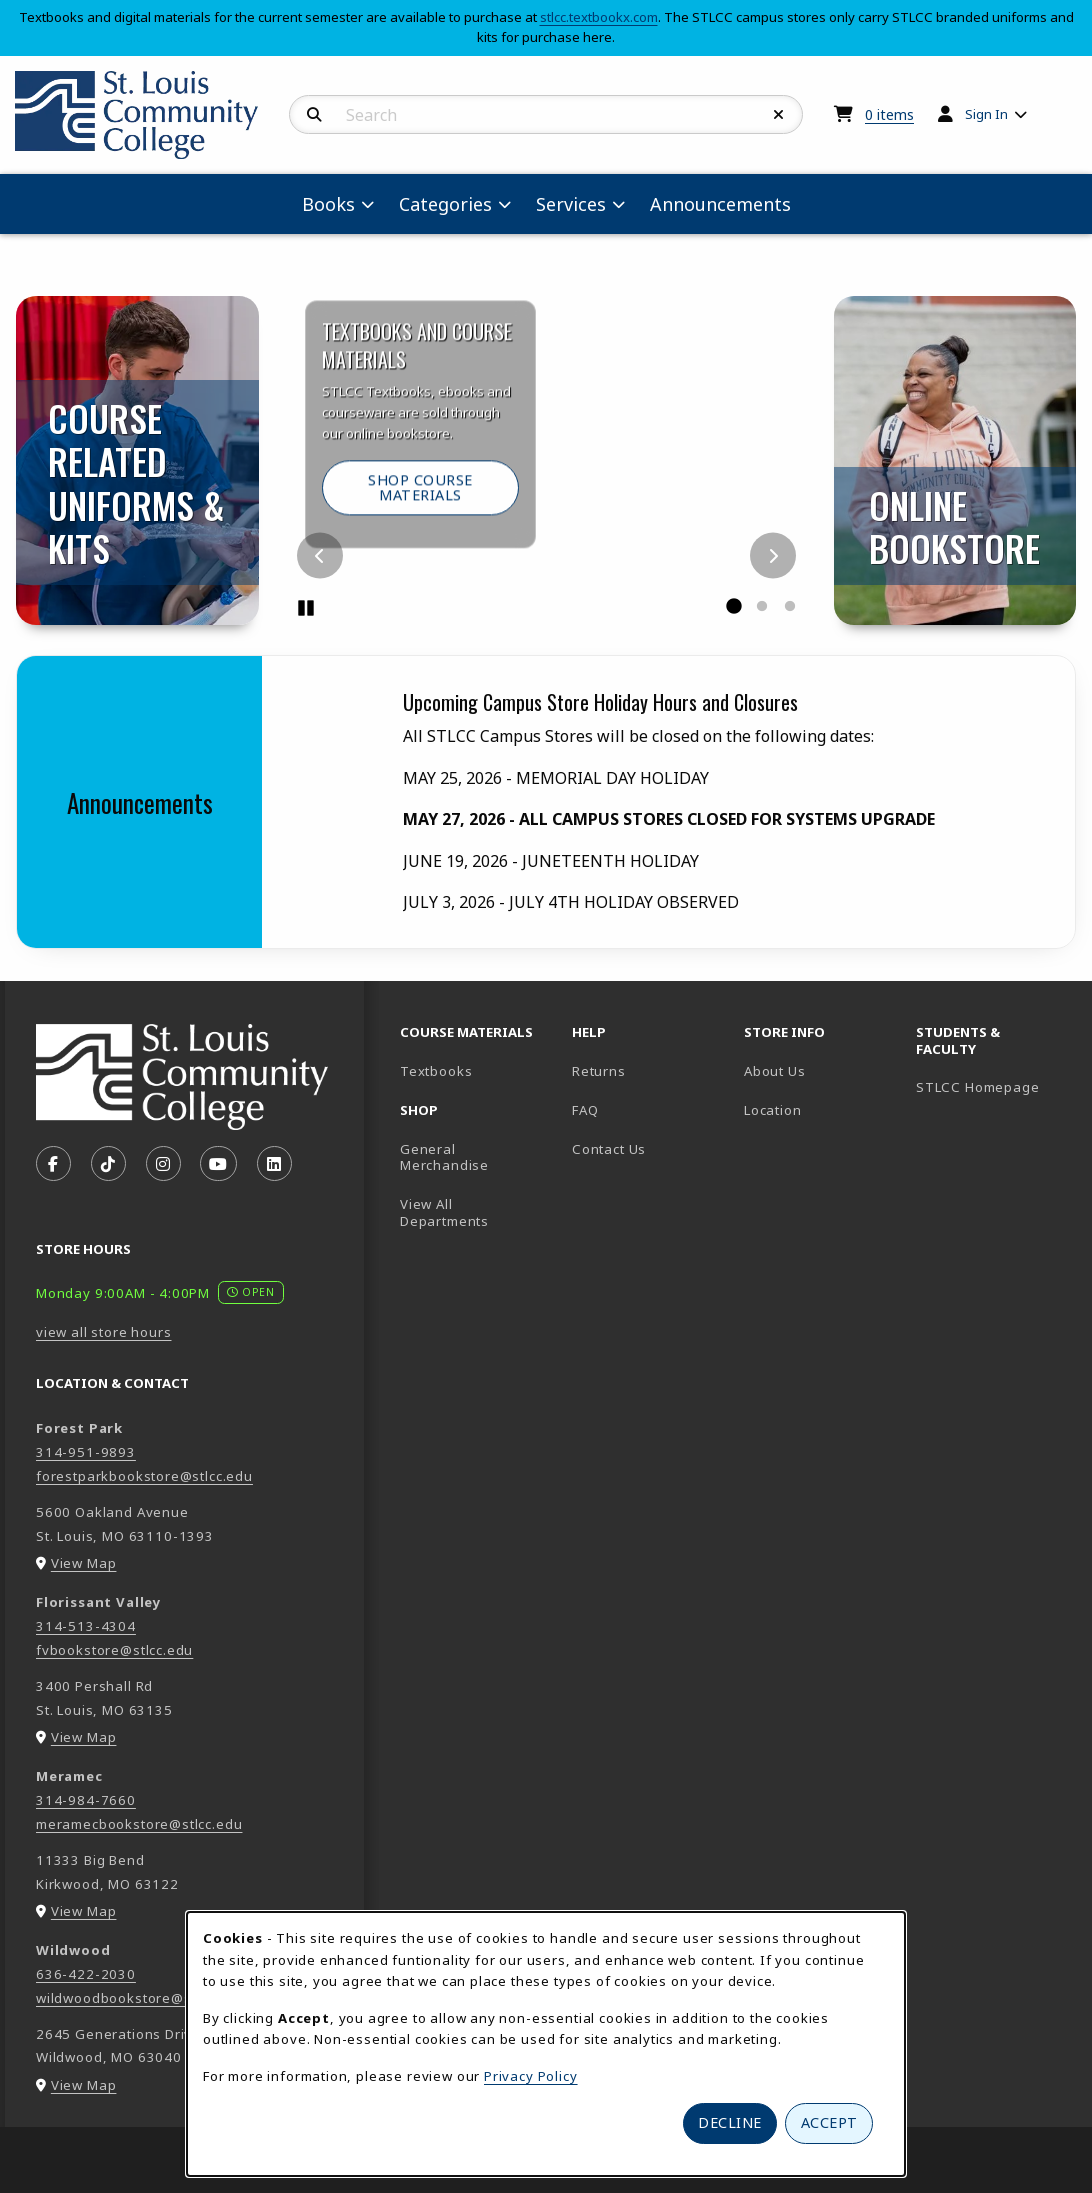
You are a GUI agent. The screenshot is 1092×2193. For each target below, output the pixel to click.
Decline (730, 2122)
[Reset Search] (779, 115)
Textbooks (478, 1070)
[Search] (314, 115)
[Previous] (320, 556)
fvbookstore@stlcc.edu (114, 1650)
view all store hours (104, 1332)
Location (773, 1110)
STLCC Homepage (994, 1086)
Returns (599, 1071)
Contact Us (609, 1149)
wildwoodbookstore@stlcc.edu (140, 1998)
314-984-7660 (86, 1800)
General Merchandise (444, 1157)
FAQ (585, 1110)
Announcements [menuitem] (720, 204)
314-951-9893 (86, 1452)
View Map (84, 1563)
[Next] (773, 556)
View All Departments (444, 1212)
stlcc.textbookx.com (599, 17)
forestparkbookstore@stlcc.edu (144, 1476)
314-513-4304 (86, 1626)
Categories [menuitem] (445, 204)
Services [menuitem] (571, 204)
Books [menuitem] (328, 204)
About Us (775, 1071)
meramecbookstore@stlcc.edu (139, 1824)
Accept (829, 2122)
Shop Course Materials (443, 509)
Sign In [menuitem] (986, 114)
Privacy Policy (531, 2076)
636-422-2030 (86, 1974)
